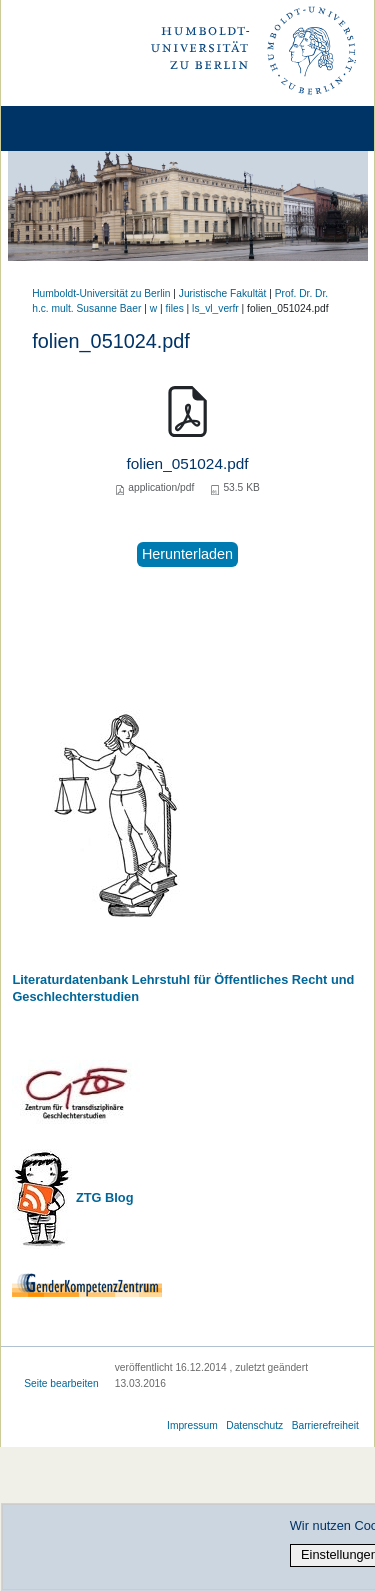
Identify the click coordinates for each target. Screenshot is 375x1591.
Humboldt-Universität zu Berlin (101, 293)
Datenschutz (254, 1425)
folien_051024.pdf (187, 463)
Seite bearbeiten (61, 1383)
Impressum (192, 1425)
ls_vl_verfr (215, 308)
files (175, 308)
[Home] (72, 128)
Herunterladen (187, 554)
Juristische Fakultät (223, 293)
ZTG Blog (102, 1197)
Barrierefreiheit (325, 1425)
